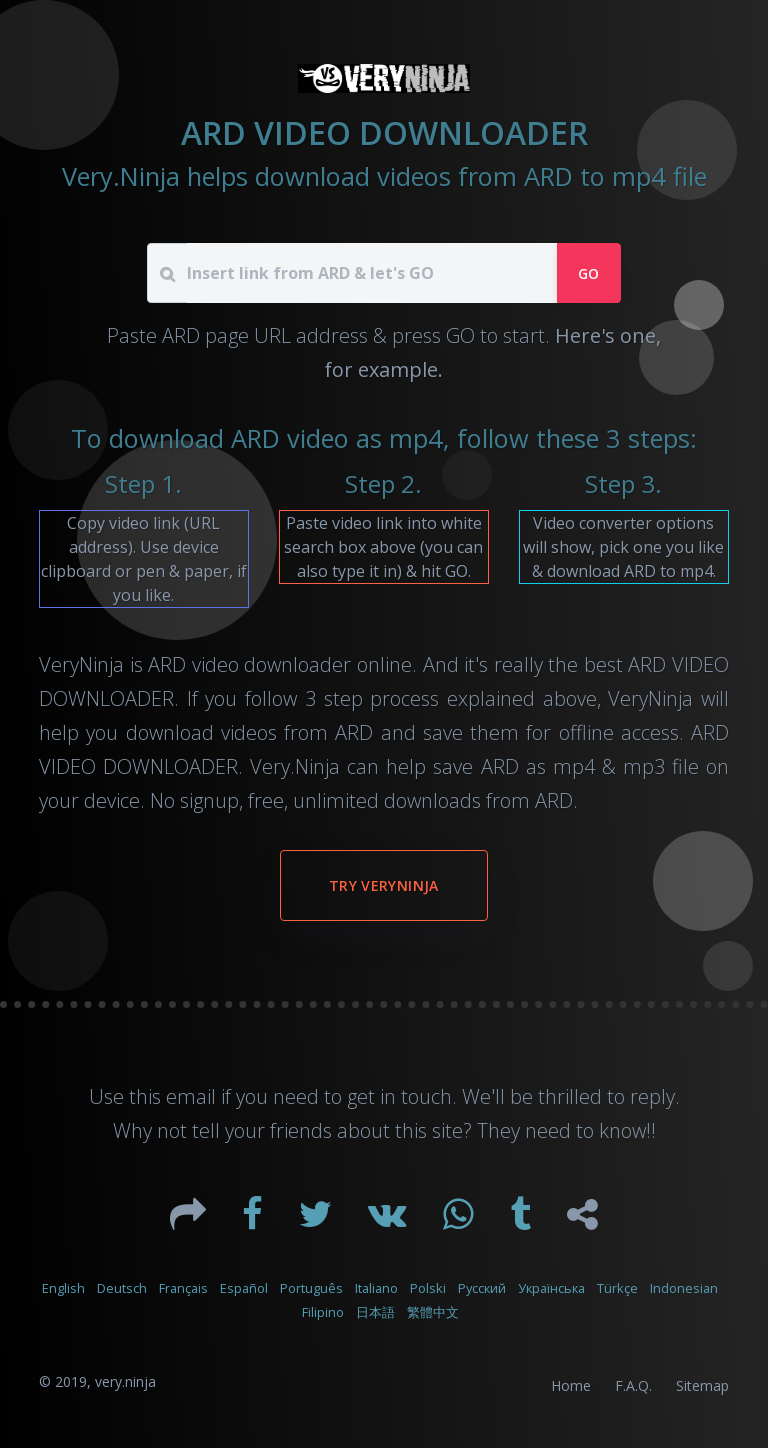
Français (183, 1288)
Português (311, 1288)
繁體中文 (433, 1312)
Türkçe (617, 1288)
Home (571, 1385)
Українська (551, 1288)
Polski (428, 1288)
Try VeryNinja (384, 885)
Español (244, 1288)
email (191, 1096)
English (63, 1288)
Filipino (323, 1312)
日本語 (375, 1312)
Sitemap (702, 1385)
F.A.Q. (633, 1385)
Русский (482, 1288)
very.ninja (125, 1381)
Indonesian (684, 1288)
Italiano (376, 1288)
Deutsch (122, 1288)
